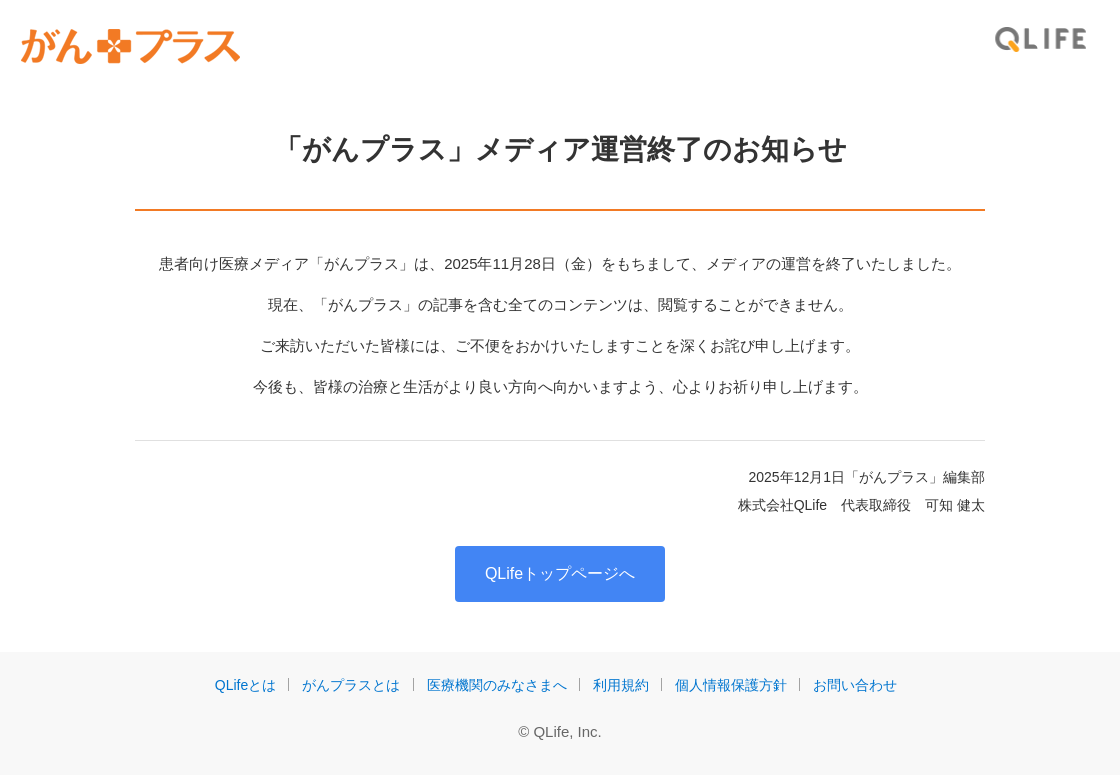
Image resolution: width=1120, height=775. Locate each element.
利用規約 (621, 685)
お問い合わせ (855, 685)
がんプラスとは (351, 685)
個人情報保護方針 (731, 685)
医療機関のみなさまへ (497, 685)
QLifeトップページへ (560, 573)
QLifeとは (245, 685)
